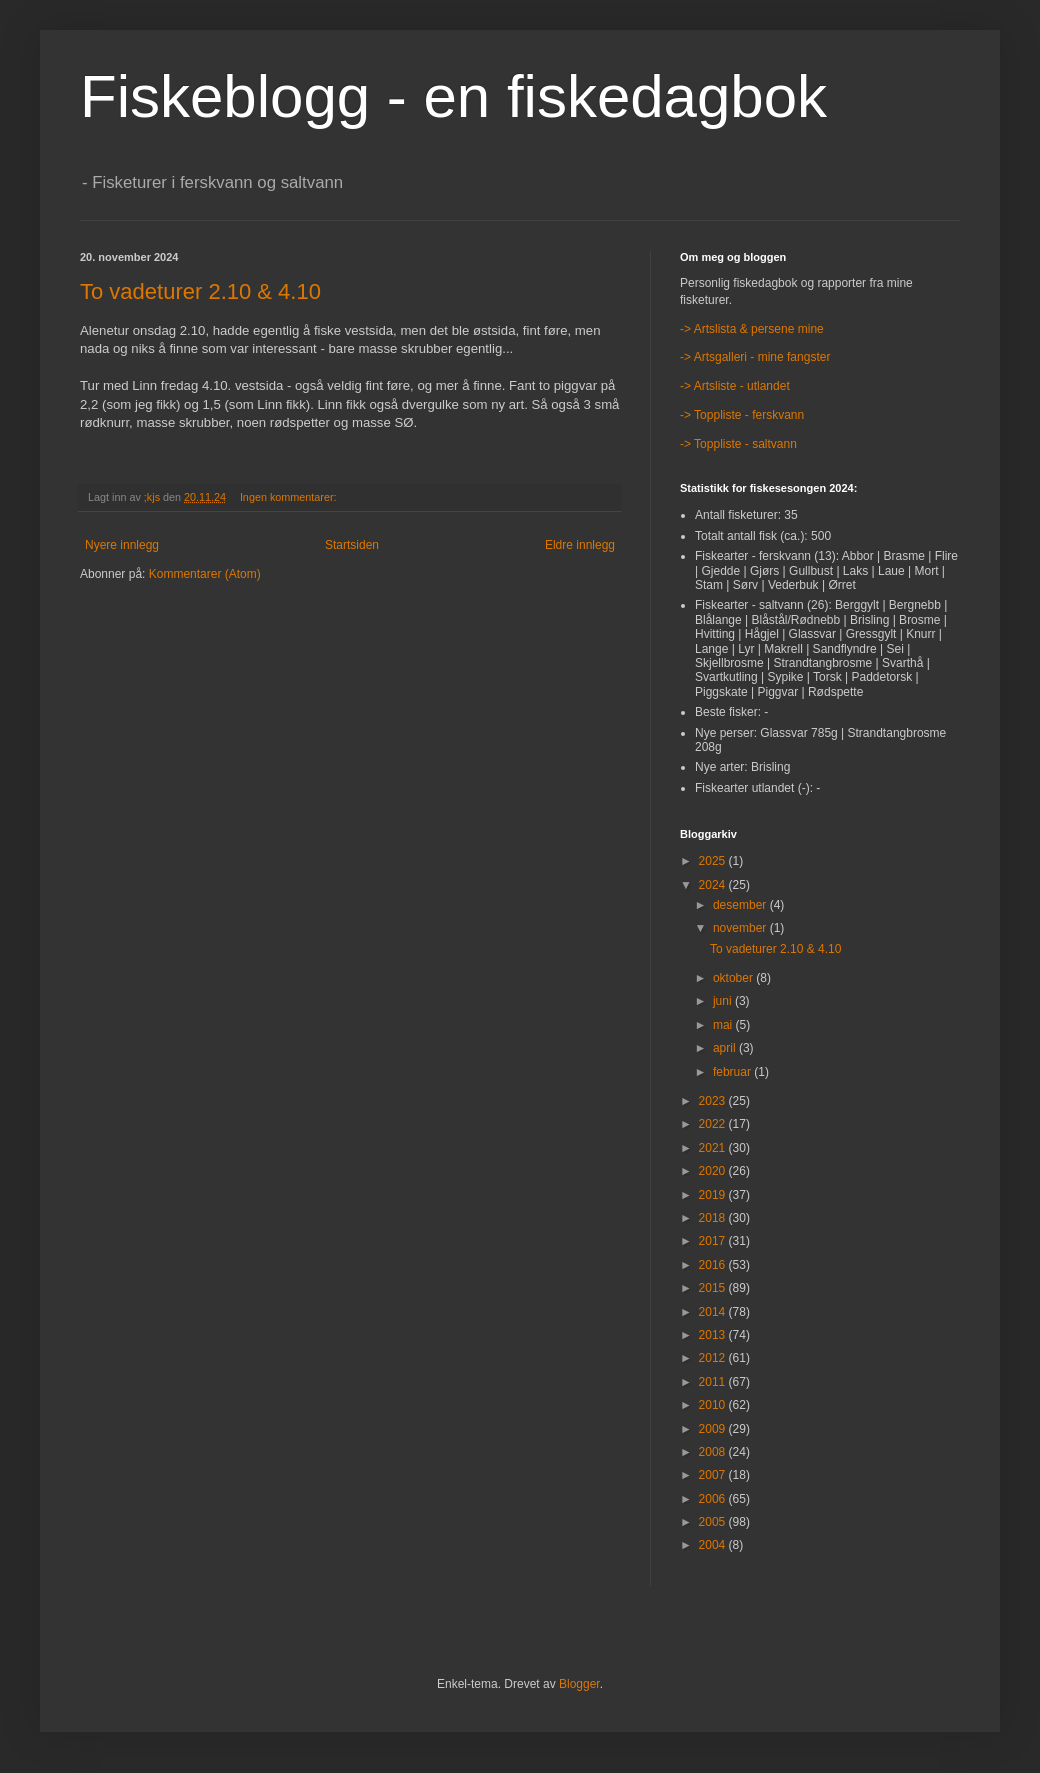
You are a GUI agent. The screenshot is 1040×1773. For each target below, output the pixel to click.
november (741, 928)
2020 (714, 1171)
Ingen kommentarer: (290, 497)
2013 (714, 1335)
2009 (714, 1429)
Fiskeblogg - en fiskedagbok (453, 96)
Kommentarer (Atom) (205, 574)
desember (741, 905)
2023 (714, 1101)
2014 (714, 1312)
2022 (714, 1124)
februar (733, 1072)
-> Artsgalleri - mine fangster (755, 357)
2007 (714, 1475)
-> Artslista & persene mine (752, 329)
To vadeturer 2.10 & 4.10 (200, 291)
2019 (714, 1195)
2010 (714, 1405)
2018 (714, 1218)
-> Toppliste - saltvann (738, 444)
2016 (714, 1265)
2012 (714, 1358)
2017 (714, 1241)
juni (724, 1001)
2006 (714, 1499)
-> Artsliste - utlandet (735, 386)
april (726, 1048)
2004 (714, 1545)
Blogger (579, 1684)
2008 (714, 1452)
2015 (714, 1288)
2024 (714, 885)
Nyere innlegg (122, 545)
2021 (714, 1148)
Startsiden (352, 545)
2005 (714, 1522)
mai (724, 1025)
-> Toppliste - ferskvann (742, 415)
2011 (714, 1382)
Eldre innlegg (580, 545)
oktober (734, 978)
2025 (714, 861)
